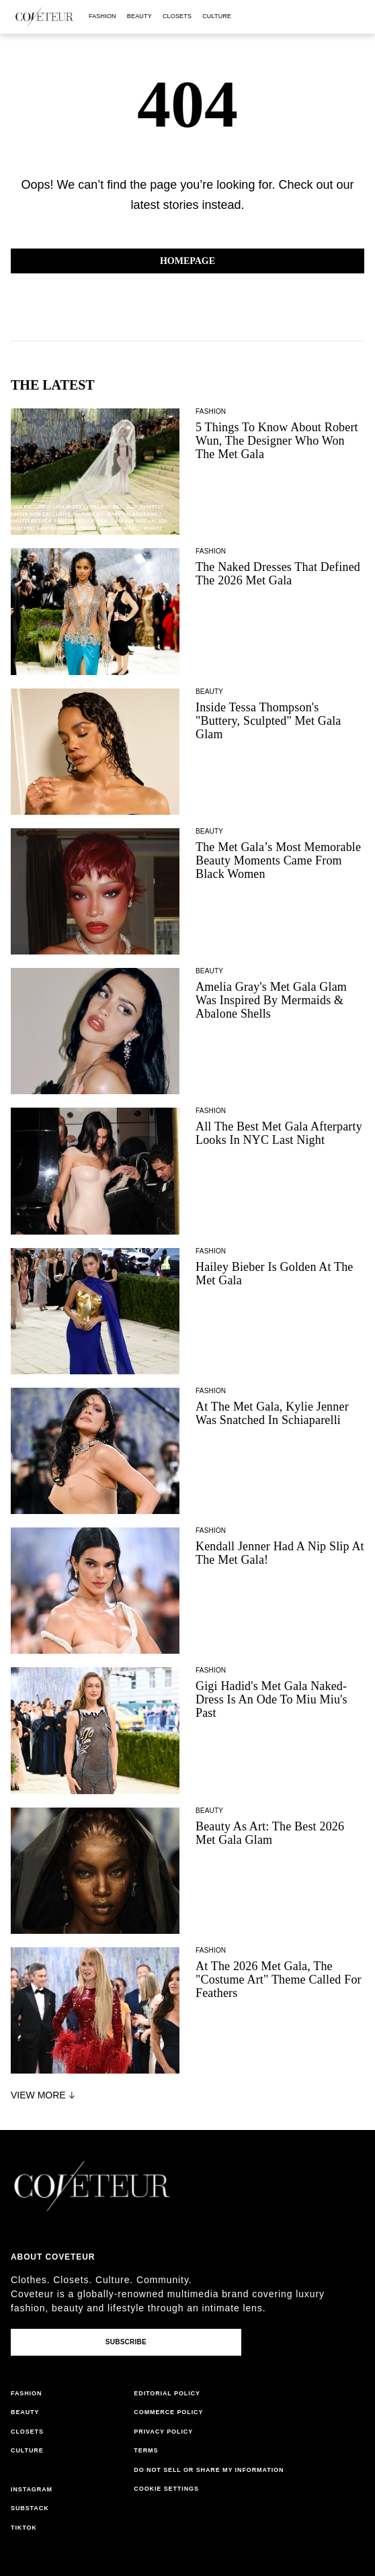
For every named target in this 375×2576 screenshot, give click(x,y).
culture (216, 16)
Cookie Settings (166, 2488)
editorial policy (167, 2393)
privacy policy (163, 2431)
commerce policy (168, 2412)
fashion (102, 16)
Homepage (187, 261)
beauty (139, 16)
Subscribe (126, 2342)
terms (146, 2450)
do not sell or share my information (209, 2470)
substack (30, 2508)
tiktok (24, 2527)
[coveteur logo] (44, 17)
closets (177, 16)
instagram (31, 2489)
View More (44, 2095)
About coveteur (53, 2257)
